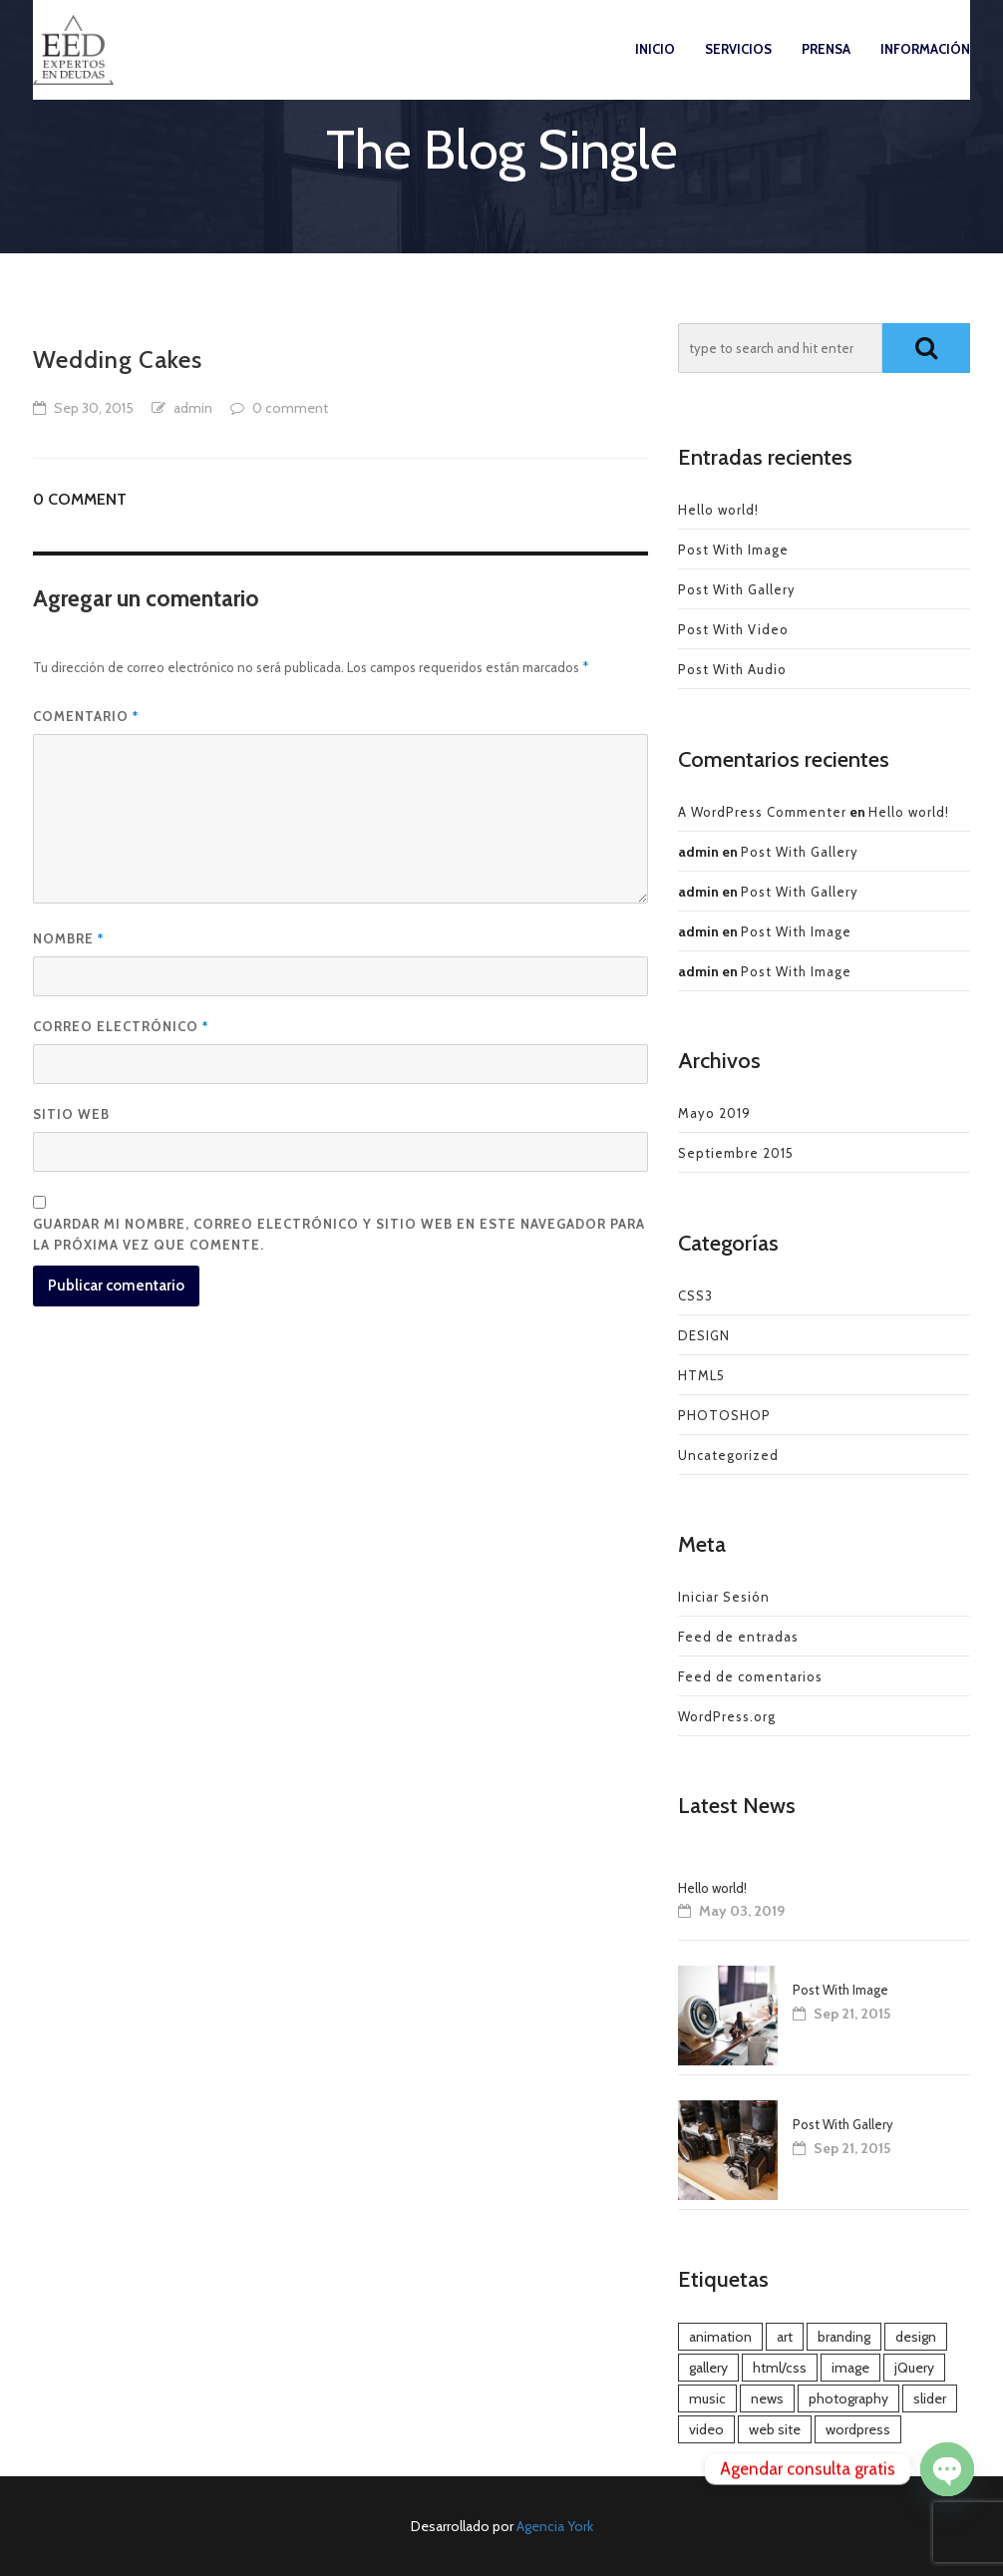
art (785, 2337)
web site (775, 2429)
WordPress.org (727, 1716)
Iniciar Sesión (724, 1597)
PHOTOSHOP (724, 1415)
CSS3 (695, 1295)
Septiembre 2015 (736, 1153)
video (706, 2429)
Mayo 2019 (714, 1113)
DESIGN (704, 1335)
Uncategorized (728, 1455)
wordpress (858, 2429)
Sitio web (71, 1114)
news (767, 2398)
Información (925, 69)
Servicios (738, 69)
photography (848, 2398)
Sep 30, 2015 (94, 408)
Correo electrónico (120, 1026)
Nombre (68, 938)
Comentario (86, 716)
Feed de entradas (738, 1637)
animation (720, 2337)
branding (844, 2337)
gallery (708, 2368)
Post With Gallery (737, 589)
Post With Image (733, 549)
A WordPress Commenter (762, 812)
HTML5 (701, 1375)
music (707, 2398)
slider (929, 2398)
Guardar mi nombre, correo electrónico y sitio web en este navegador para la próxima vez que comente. (339, 1234)
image (850, 2368)
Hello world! (718, 510)
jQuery (914, 2368)
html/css (780, 2368)
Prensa (826, 69)
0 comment (290, 408)
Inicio (655, 69)
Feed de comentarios (750, 1676)
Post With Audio (732, 669)
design (915, 2337)
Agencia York (554, 2526)
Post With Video (733, 629)
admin (192, 408)
